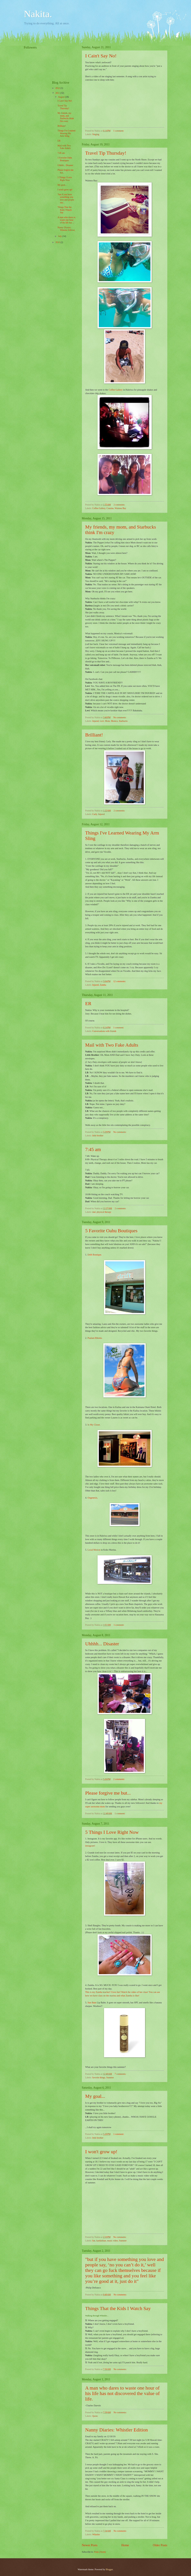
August (61, 97)
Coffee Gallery (115, 389)
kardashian (101, 2240)
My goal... (95, 2096)
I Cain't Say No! (101, 55)
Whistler (96, 2534)
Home (125, 2545)
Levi (102, 721)
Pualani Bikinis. (95, 1338)
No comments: (120, 717)
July (60, 236)
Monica (114, 721)
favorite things (98, 2077)
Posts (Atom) (100, 2552)
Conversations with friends (104, 1031)
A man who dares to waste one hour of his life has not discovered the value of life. (122, 2393)
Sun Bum (92, 2002)
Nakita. (38, 14)
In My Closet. (94, 1424)
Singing (95, 134)
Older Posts (160, 2545)
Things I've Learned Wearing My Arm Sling (66, 133)
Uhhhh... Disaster (102, 1643)
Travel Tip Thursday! (105, 153)
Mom (107, 721)
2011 (57, 93)
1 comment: (118, 131)
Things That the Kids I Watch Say (118, 2308)
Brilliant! (94, 734)
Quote (95, 2416)
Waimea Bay (120, 508)
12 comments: (119, 981)
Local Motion (94, 1549)
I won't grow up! (101, 2151)
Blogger (109, 2569)
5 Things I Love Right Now (112, 1832)
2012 (57, 88)
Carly (94, 814)
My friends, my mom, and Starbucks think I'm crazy (66, 117)
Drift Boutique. (95, 1254)
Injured (95, 721)
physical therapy (104, 1212)
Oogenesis (92, 1497)
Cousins (110, 508)
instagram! (90, 1845)
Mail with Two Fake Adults (111, 1045)
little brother (97, 1135)
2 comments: (120, 505)
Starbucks (123, 721)
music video (112, 2240)
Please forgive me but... (108, 1793)
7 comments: (121, 2074)
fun (93, 2240)
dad (94, 1212)
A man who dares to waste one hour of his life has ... (66, 220)
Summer (110, 2077)
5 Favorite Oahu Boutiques (111, 1230)
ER (88, 1003)
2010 (57, 242)
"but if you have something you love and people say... (66, 198)
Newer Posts (90, 2545)
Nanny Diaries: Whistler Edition (116, 2429)
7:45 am (93, 1149)
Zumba (103, 985)
